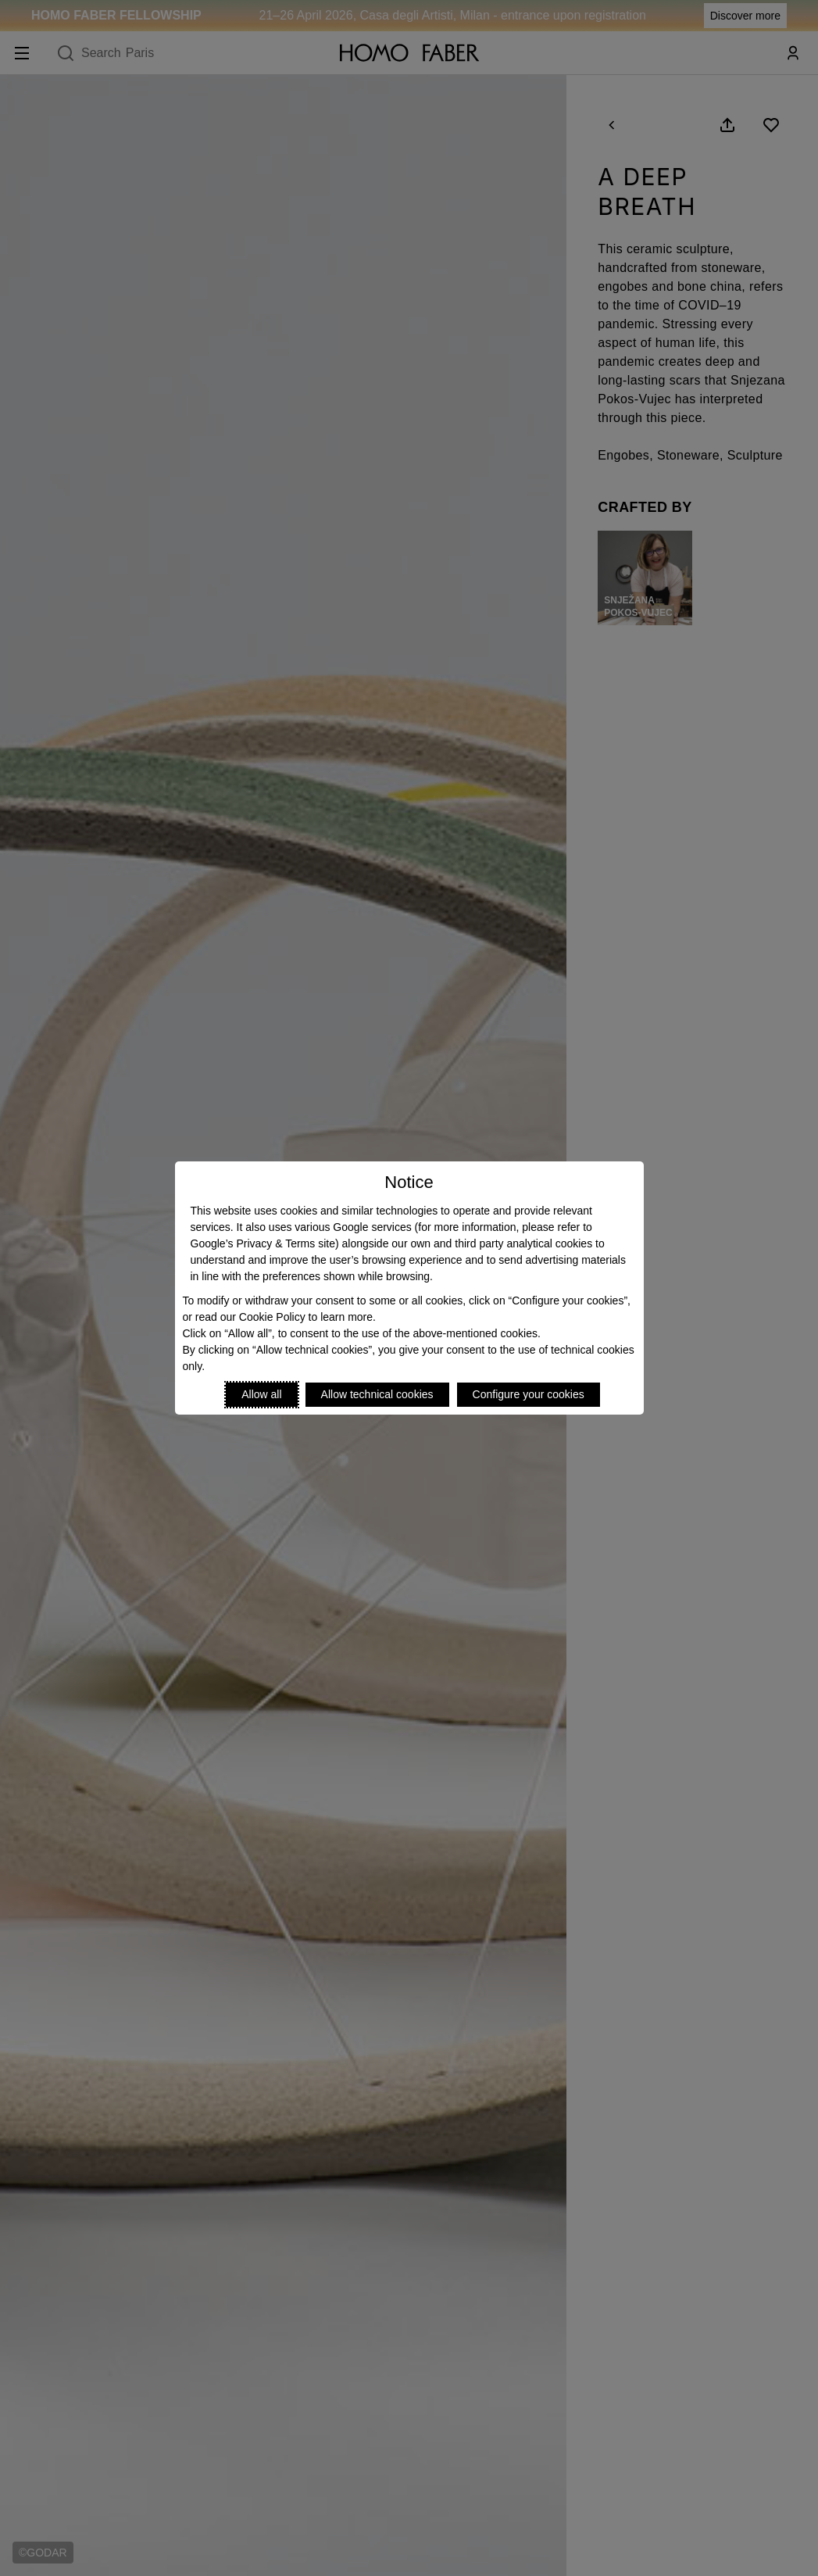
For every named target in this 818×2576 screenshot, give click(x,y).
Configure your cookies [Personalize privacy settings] (528, 1394)
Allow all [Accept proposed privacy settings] (261, 1394)
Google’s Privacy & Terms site (263, 1243)
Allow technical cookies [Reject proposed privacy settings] (377, 1394)
